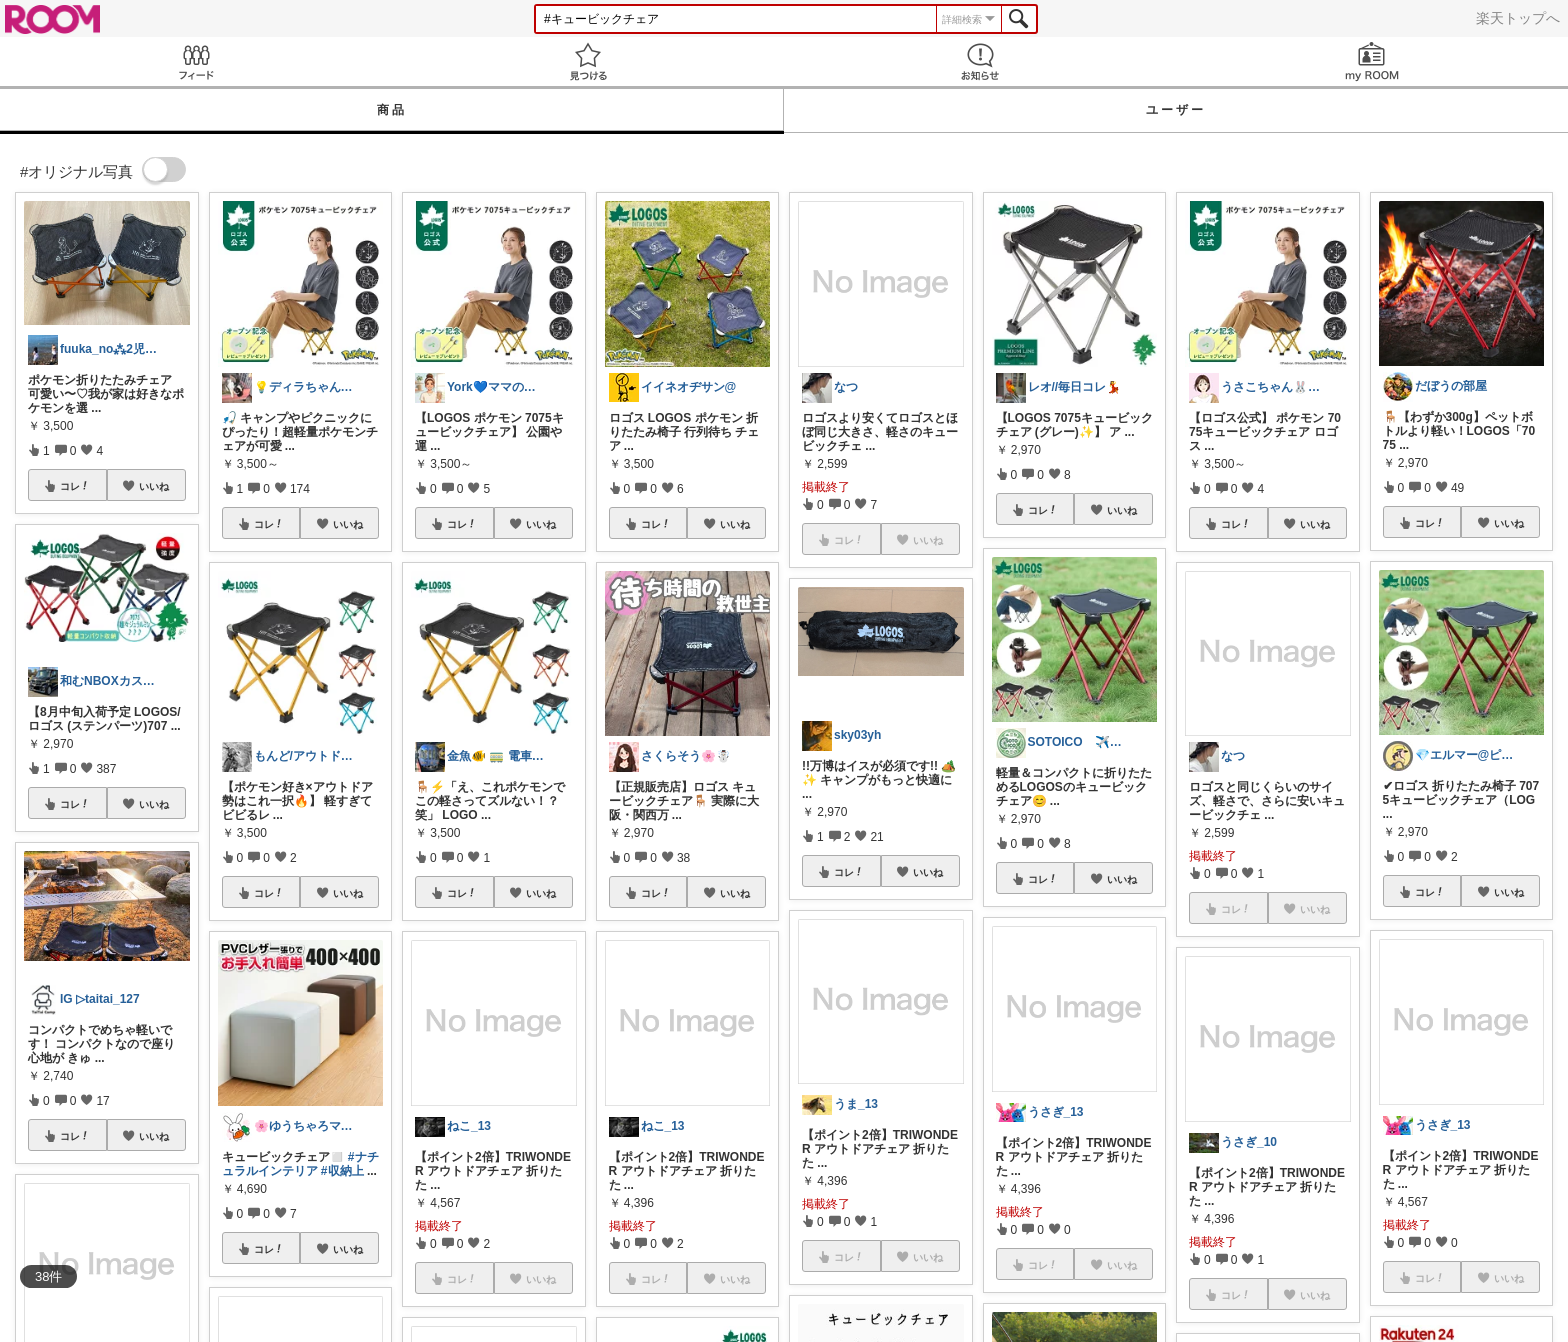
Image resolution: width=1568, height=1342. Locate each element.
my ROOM (1372, 61)
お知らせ (980, 61)
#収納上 (342, 1171)
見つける (588, 61)
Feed (196, 61)
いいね (154, 486)
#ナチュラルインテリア (300, 1164)
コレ (75, 486)
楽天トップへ (1518, 18)
